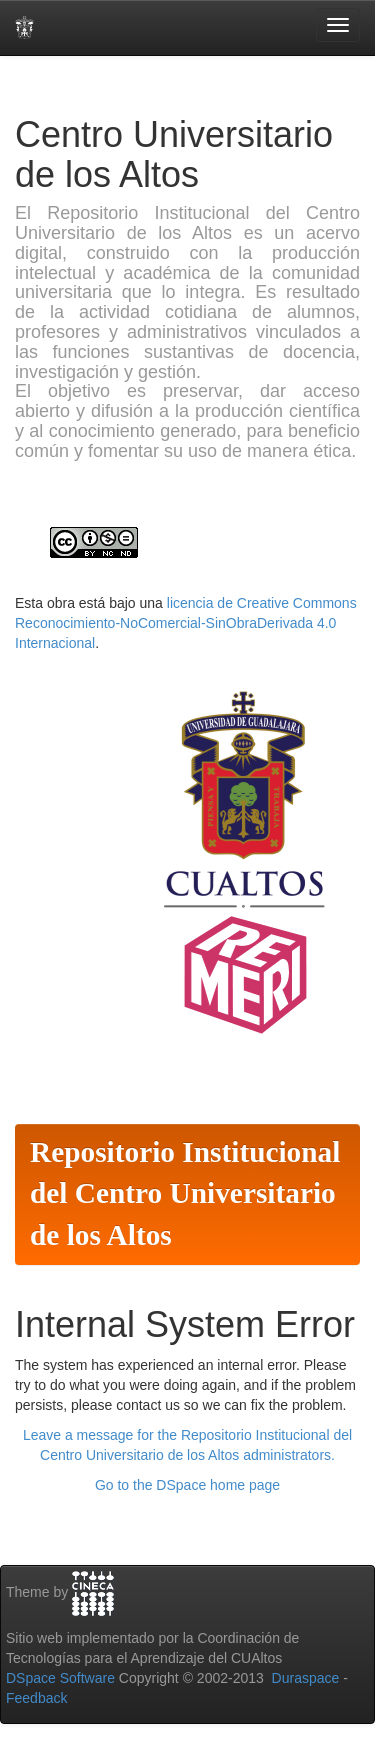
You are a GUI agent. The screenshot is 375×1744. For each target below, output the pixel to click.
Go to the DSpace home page (187, 1485)
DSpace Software (60, 1678)
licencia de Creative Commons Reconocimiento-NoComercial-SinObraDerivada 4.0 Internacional (186, 623)
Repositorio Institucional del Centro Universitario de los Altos (185, 1194)
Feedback (36, 1698)
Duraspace (306, 1678)
